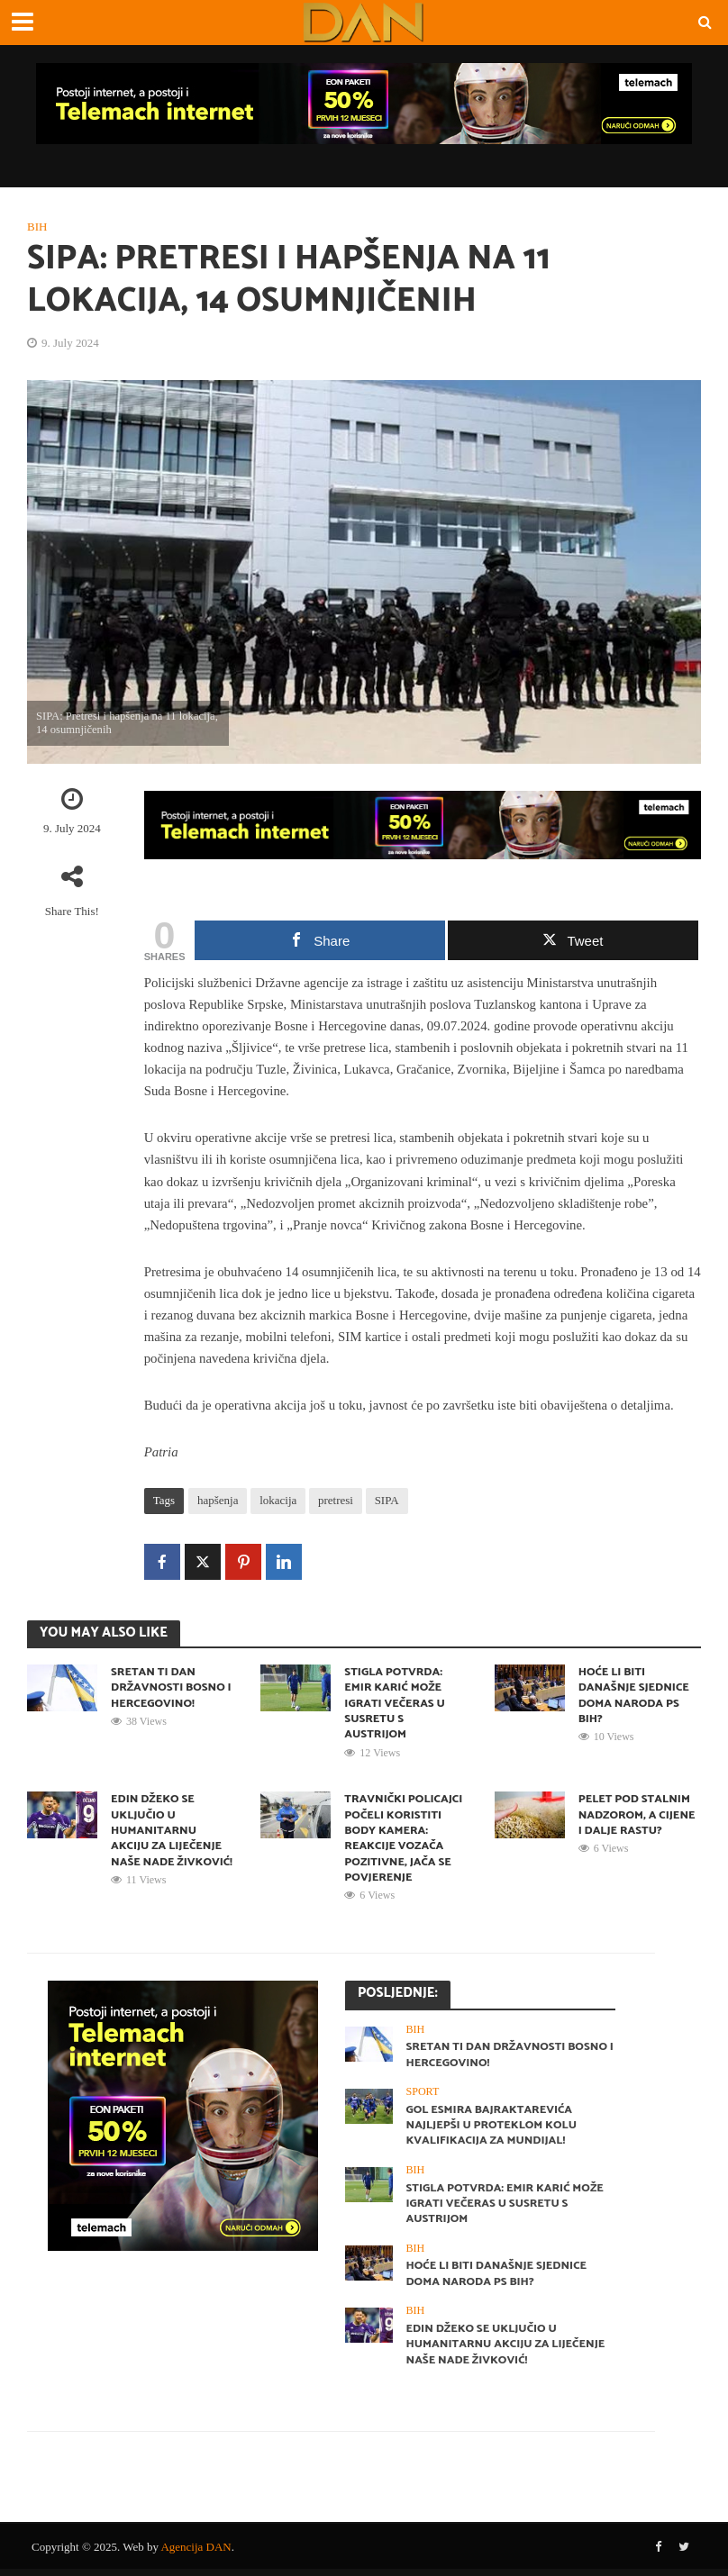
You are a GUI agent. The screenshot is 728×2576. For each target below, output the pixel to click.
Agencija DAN (195, 2554)
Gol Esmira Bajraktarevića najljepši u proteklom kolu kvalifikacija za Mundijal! (493, 2130)
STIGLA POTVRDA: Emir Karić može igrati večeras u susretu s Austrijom (395, 1704)
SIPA (387, 1500)
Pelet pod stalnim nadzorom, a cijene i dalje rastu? (638, 1817)
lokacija (277, 1500)
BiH (37, 226)
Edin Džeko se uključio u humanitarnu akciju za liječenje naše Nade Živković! (167, 1841)
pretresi (335, 1500)
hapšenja (217, 1500)
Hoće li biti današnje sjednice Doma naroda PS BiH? (635, 1696)
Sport (423, 2095)
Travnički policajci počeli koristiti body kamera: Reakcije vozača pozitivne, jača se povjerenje (404, 1841)
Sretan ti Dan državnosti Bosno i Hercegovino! (169, 1688)
